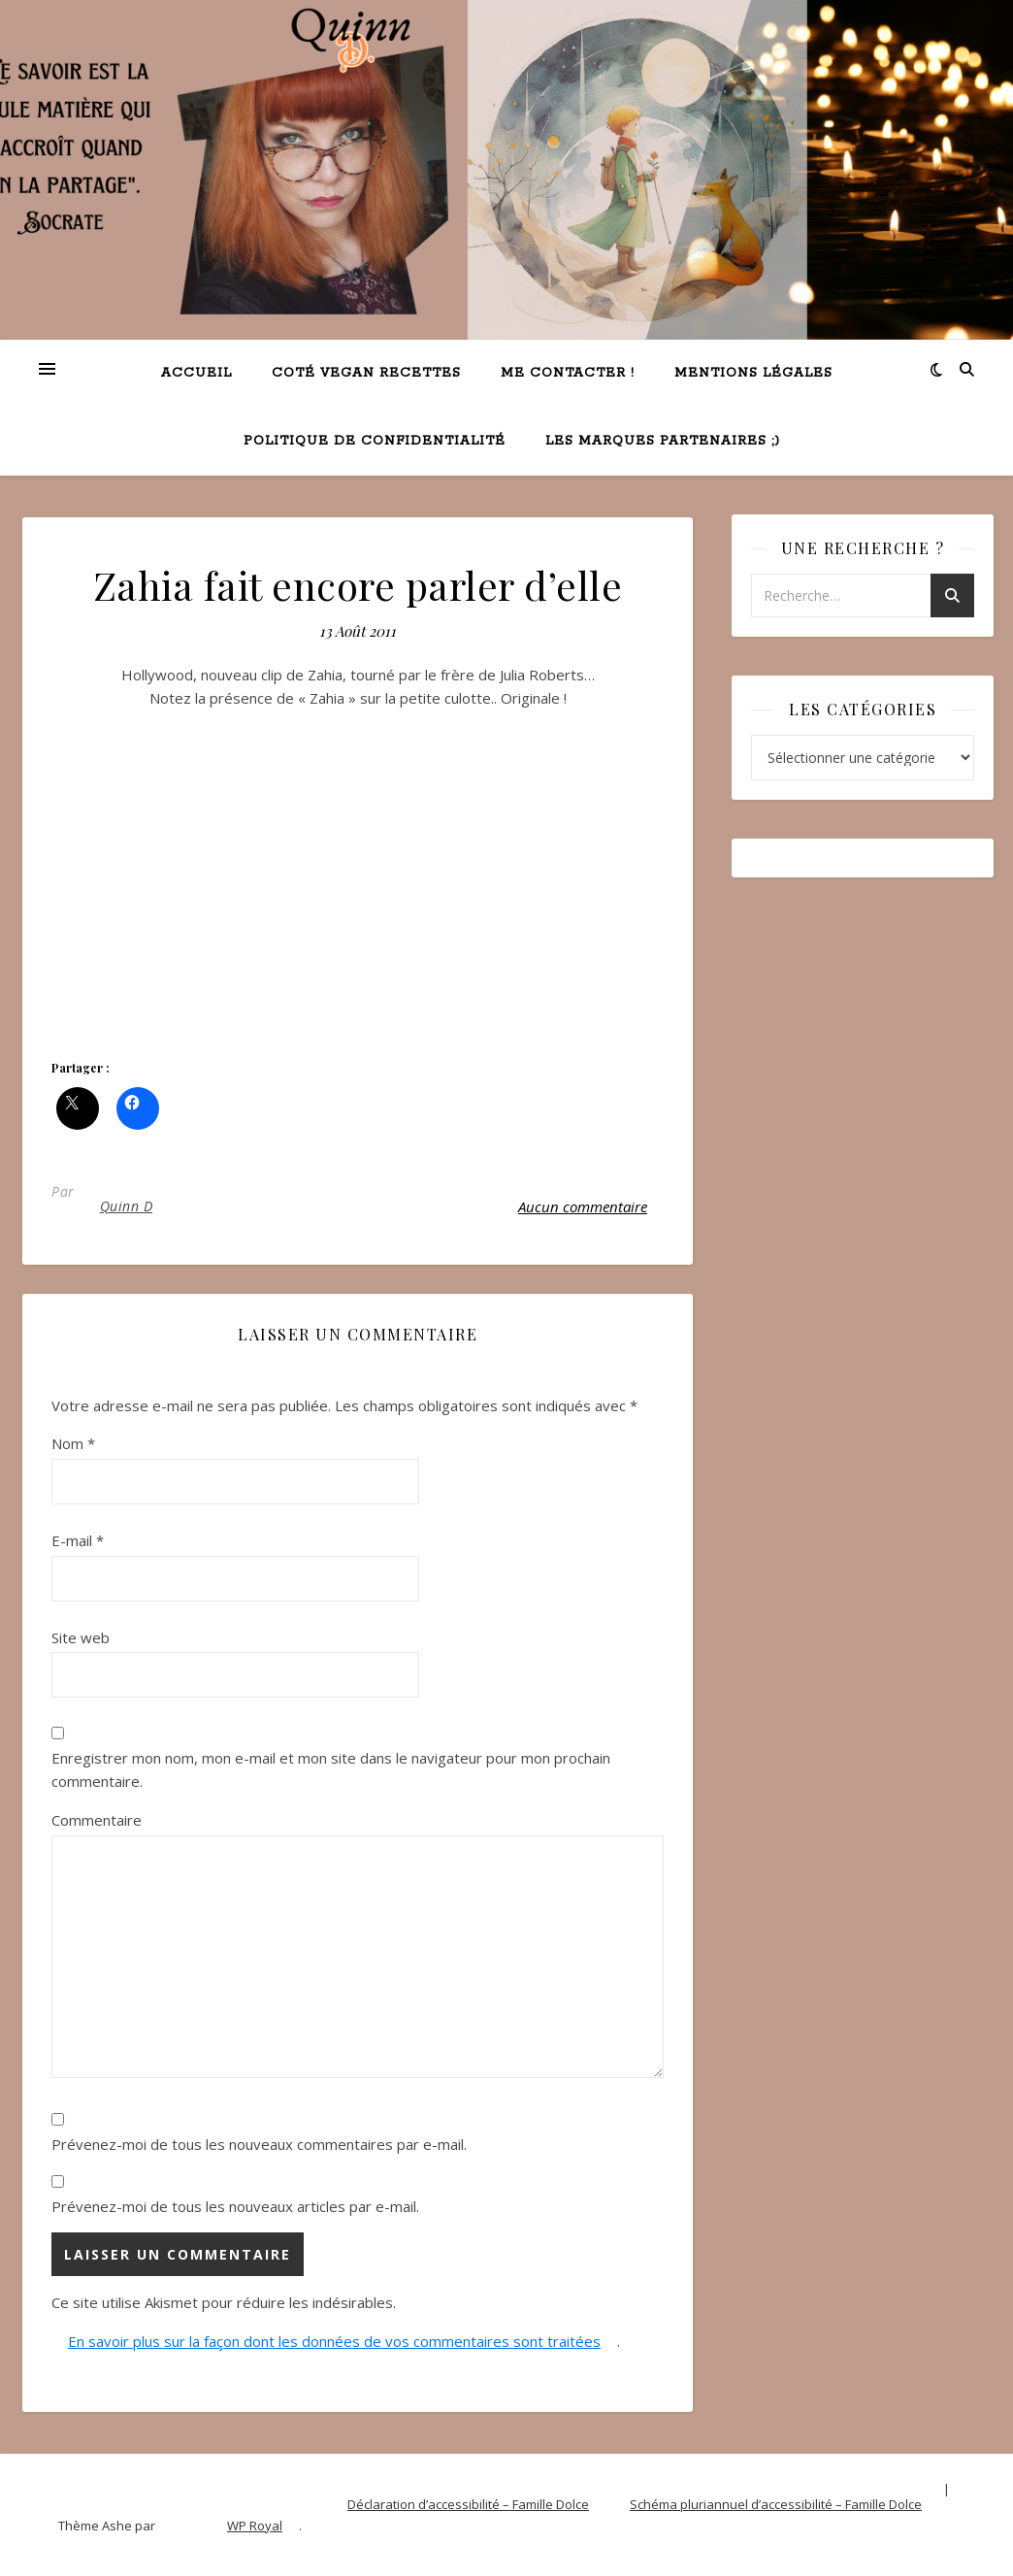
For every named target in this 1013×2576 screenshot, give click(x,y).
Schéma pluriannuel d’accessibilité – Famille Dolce (776, 2504)
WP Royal (254, 2525)
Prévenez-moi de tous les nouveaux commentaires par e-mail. (259, 2144)
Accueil (196, 373)
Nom (73, 1443)
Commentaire (96, 1820)
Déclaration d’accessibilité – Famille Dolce (468, 2504)
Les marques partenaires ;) (662, 441)
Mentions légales (753, 373)
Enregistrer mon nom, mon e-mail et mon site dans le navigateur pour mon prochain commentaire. (330, 1770)
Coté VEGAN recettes (366, 373)
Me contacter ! (568, 373)
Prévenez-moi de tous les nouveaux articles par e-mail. (235, 2206)
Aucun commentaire (582, 1206)
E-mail (77, 1540)
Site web (80, 1637)
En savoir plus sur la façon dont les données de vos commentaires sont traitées (334, 2341)
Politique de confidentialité (375, 441)
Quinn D (126, 1206)
